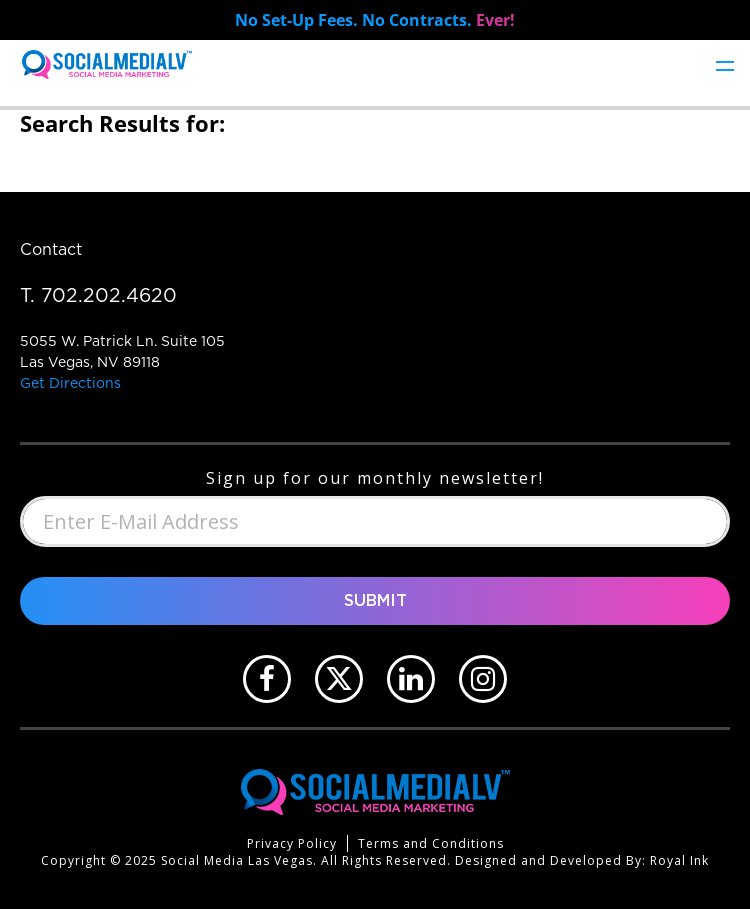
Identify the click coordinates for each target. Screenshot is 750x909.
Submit (375, 601)
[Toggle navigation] (725, 65)
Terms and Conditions (431, 843)
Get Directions (70, 383)
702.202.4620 (109, 295)
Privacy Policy (292, 843)
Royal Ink (679, 860)
